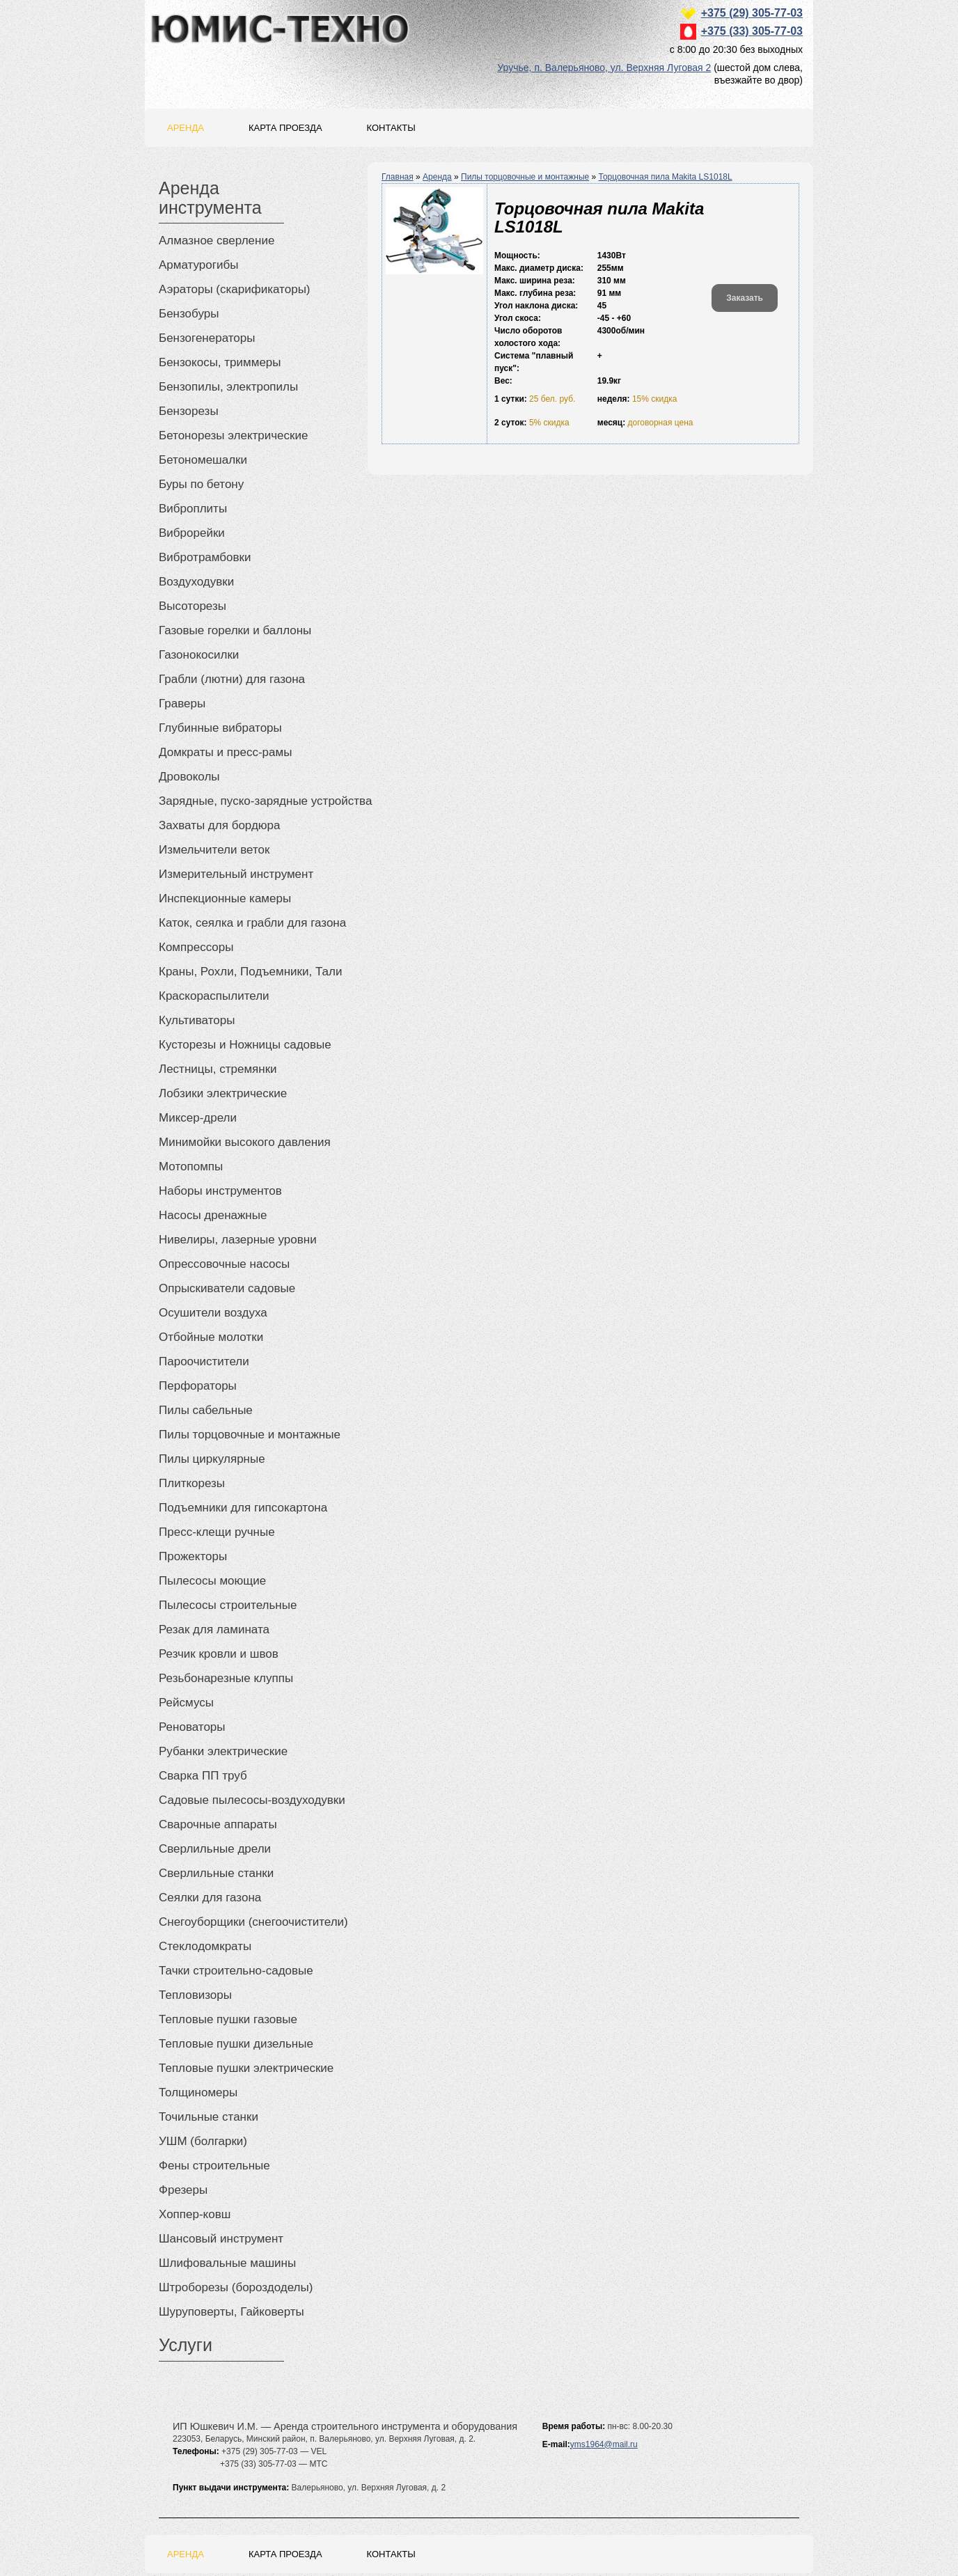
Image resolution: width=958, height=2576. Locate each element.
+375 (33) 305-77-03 (752, 31)
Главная (398, 177)
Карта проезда (285, 128)
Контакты (391, 128)
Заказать (744, 298)
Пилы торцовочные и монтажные (525, 177)
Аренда (185, 128)
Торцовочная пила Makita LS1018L (665, 177)
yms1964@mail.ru (604, 2444)
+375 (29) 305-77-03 (752, 13)
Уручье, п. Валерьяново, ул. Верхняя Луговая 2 (604, 67)
